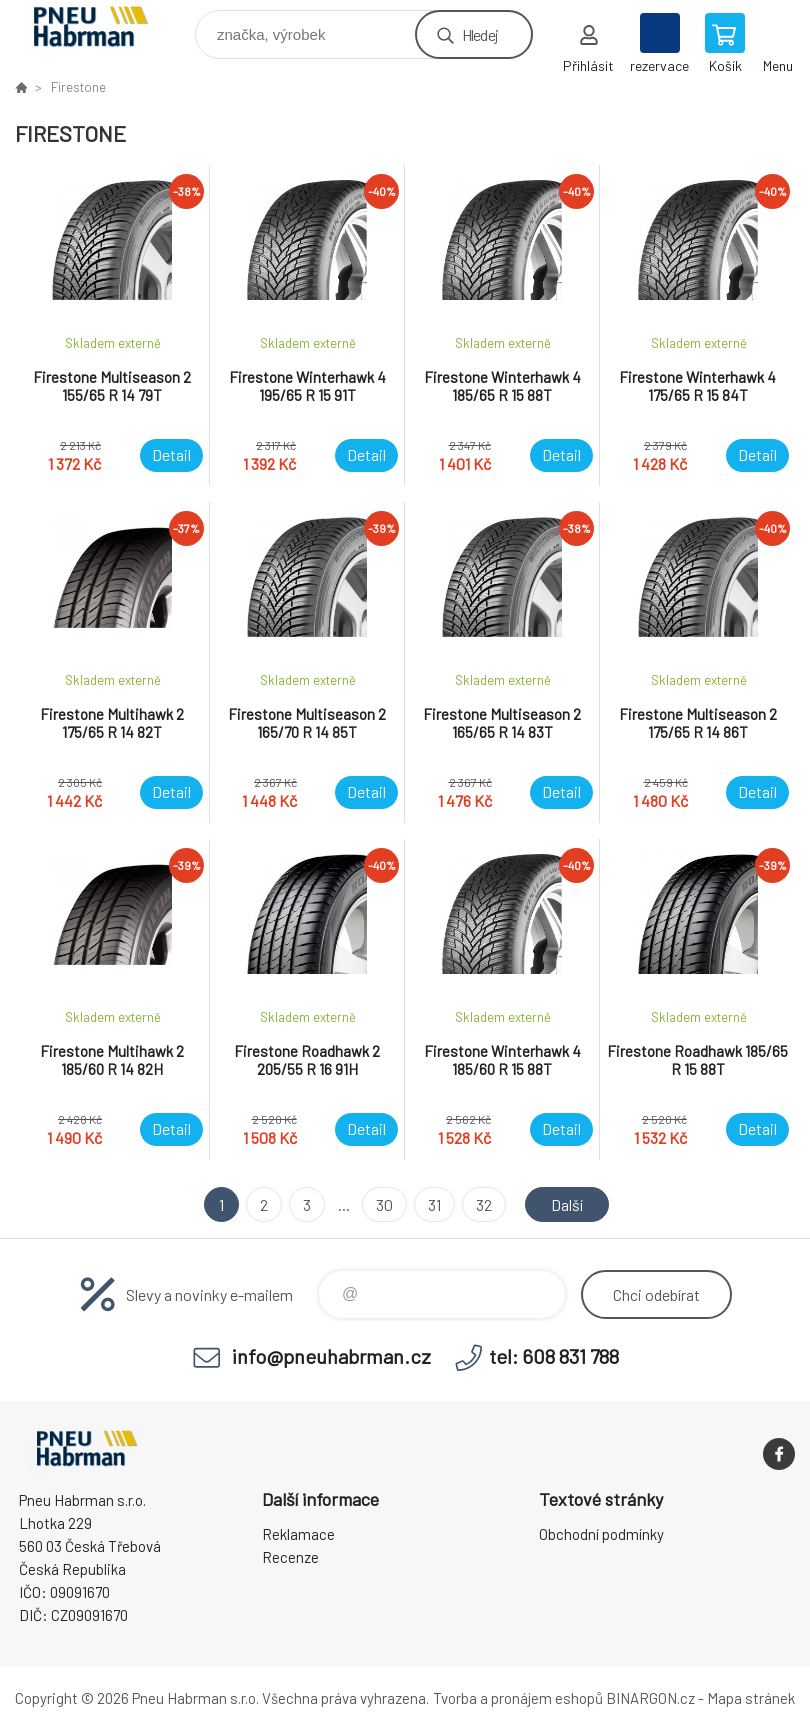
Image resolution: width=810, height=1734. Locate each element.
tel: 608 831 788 (554, 1356)
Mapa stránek (751, 1698)
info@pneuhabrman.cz (331, 1356)
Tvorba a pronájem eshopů (518, 1698)
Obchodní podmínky (601, 1534)
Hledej (480, 34)
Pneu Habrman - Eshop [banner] (103, 29)
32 (484, 1204)
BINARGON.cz (650, 1698)
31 (434, 1204)
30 (384, 1204)
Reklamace (298, 1534)
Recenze (290, 1557)
